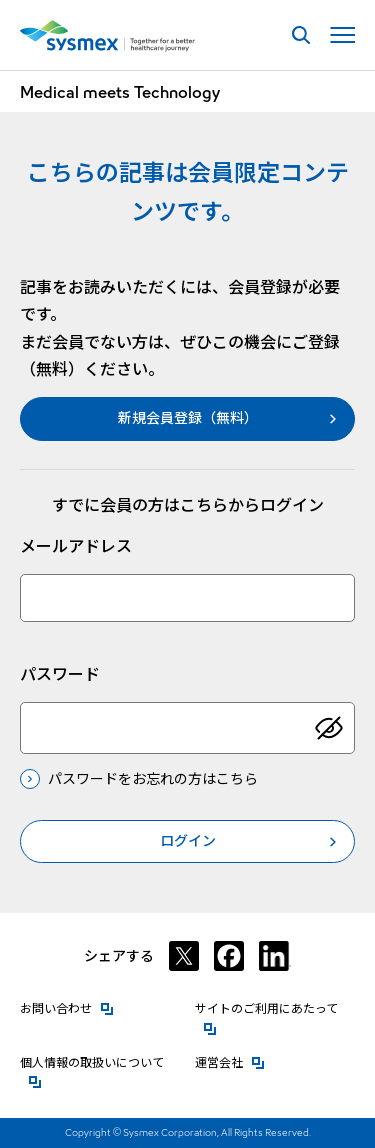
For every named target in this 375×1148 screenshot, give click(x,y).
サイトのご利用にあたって (275, 1007)
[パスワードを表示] (329, 728)
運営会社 (230, 1061)
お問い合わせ (67, 1007)
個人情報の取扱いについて (100, 1061)
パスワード (60, 674)
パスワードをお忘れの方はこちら (153, 779)
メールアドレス (76, 546)
